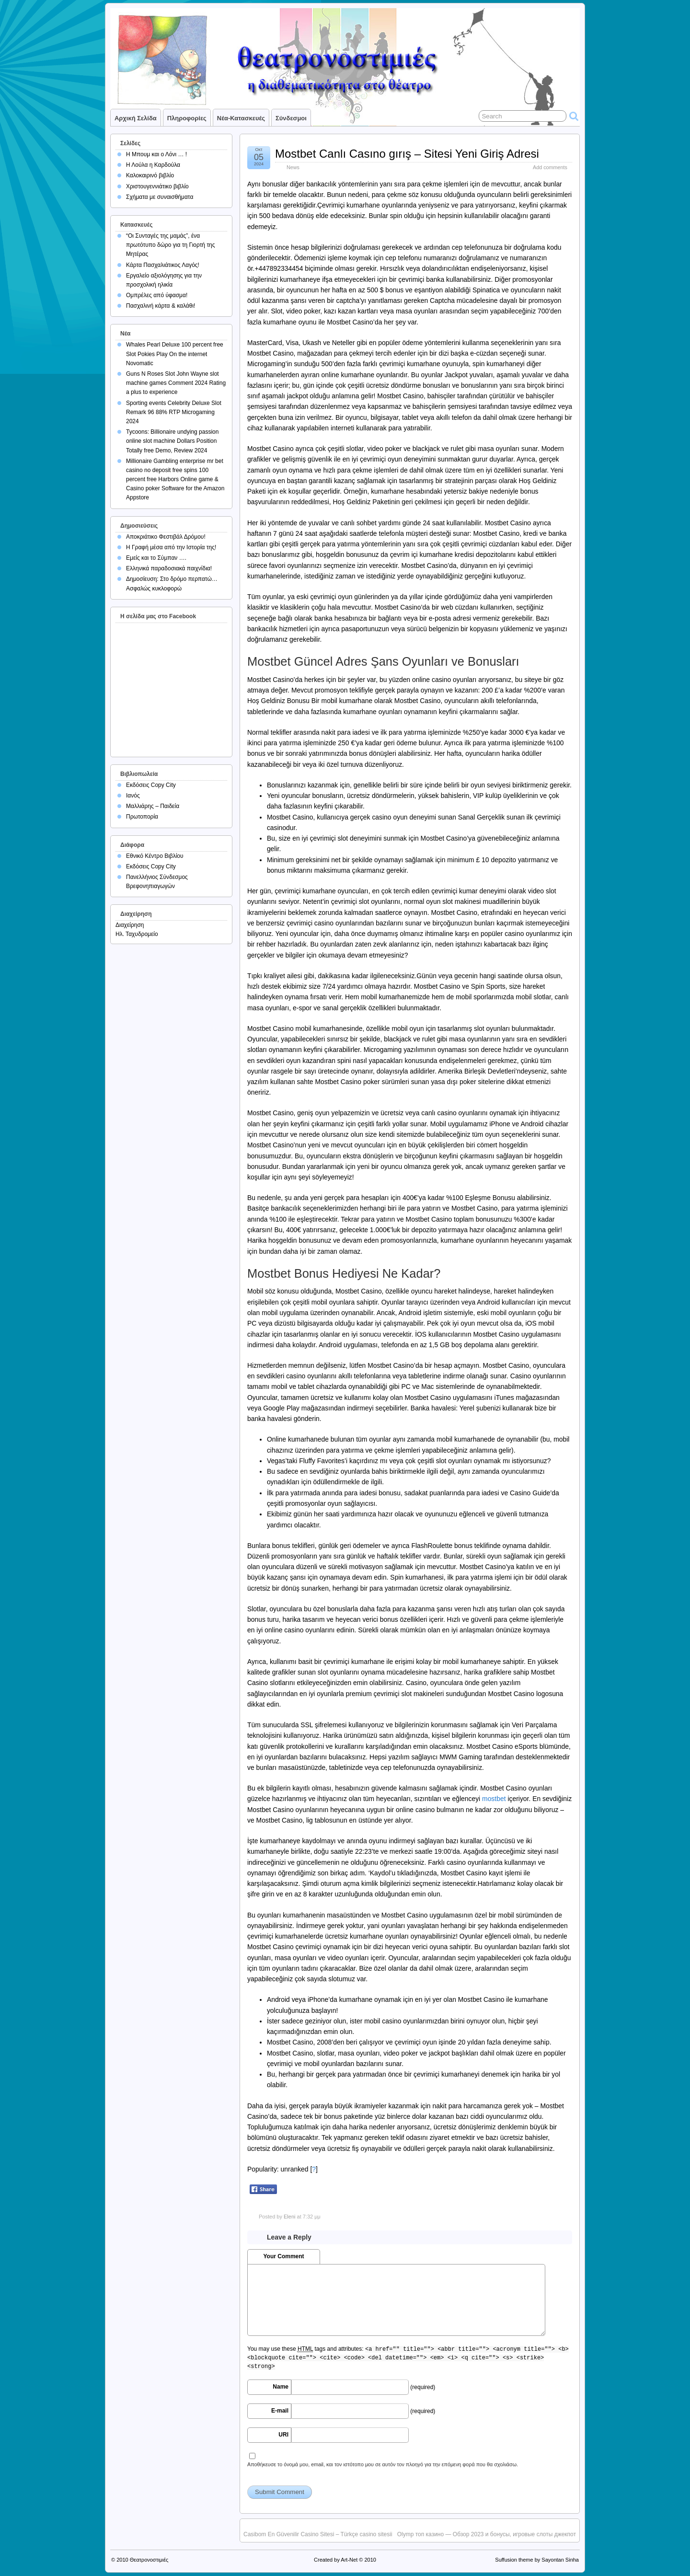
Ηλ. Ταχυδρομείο (136, 934)
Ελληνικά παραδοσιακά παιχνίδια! (169, 568)
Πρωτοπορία (142, 816)
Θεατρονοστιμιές (149, 2560)
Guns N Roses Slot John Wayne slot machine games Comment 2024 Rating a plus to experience (176, 382)
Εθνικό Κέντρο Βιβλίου (155, 856)
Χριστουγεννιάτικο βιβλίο (157, 186)
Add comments (550, 167)
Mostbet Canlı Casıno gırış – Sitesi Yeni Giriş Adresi (407, 153)
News (293, 167)
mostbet (494, 1798)
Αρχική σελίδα (136, 118)
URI (283, 2434)
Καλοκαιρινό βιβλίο (150, 175)
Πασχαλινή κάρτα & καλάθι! (160, 305)
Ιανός (133, 795)
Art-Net (349, 2560)
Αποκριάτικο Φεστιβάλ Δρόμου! (166, 536)
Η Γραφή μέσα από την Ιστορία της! (171, 547)
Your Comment (283, 2256)
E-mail (279, 2410)
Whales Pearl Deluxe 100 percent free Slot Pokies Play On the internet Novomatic (174, 353)
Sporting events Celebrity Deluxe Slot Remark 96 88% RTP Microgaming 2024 (173, 412)
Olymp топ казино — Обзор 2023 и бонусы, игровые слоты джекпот (486, 2534)
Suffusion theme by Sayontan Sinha (537, 2560)
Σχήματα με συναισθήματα (159, 197)
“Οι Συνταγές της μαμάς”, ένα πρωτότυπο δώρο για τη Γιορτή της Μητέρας (170, 244)
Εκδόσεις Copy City (151, 785)
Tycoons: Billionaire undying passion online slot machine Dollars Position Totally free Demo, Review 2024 (172, 440)
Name (280, 2386)
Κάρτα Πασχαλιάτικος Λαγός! (162, 265)
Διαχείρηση (129, 925)
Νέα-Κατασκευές (241, 118)
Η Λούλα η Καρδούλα (153, 165)
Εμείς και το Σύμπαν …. (156, 557)
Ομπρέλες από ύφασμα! (156, 295)
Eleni (289, 2216)
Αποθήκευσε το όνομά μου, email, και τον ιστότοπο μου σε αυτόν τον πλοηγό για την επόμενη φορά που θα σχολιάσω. (382, 2464)
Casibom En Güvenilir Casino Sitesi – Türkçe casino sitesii (317, 2534)
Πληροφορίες (187, 118)
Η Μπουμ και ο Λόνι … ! (156, 154)
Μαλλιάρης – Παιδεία (152, 806)
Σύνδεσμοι (291, 118)
